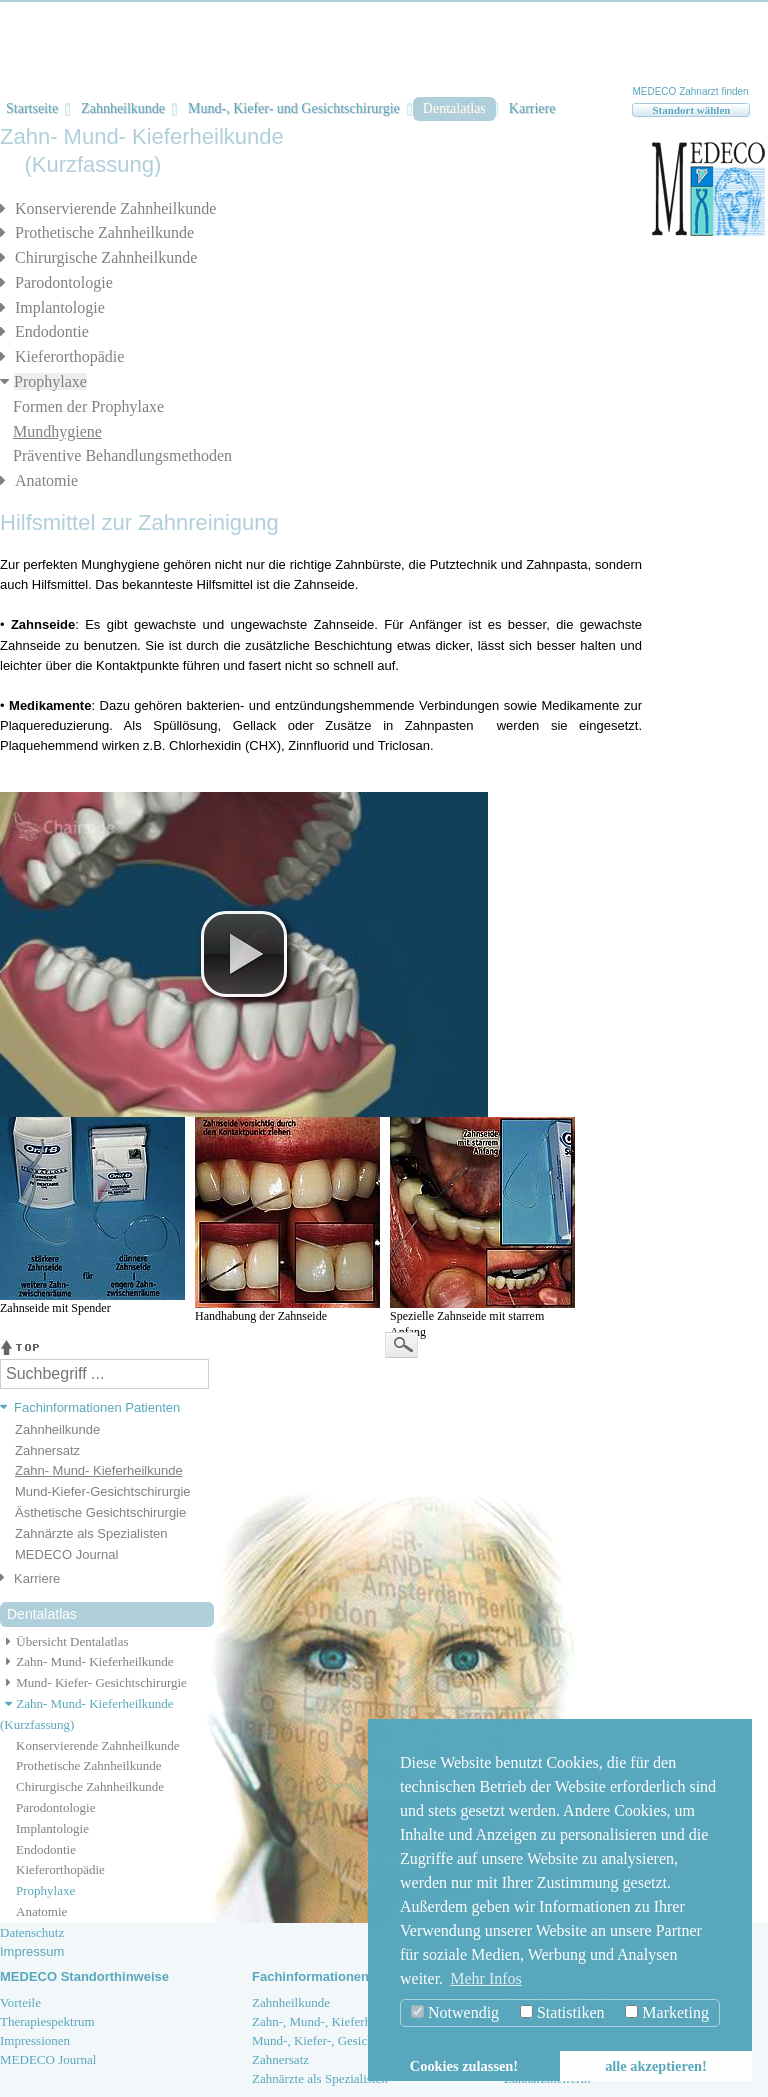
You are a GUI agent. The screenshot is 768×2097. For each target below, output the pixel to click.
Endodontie (52, 331)
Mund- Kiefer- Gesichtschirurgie (93, 1682)
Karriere (532, 108)
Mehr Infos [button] (486, 1978)
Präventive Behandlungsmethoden (122, 455)
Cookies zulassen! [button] (464, 2066)
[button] (244, 954)
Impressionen (35, 2040)
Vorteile (20, 2002)
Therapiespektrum (47, 2021)
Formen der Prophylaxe (88, 406)
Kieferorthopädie (69, 356)
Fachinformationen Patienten (97, 1407)
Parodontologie (64, 282)
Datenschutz (32, 1932)
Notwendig (455, 2012)
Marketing (667, 2012)
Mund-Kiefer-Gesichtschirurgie (103, 1491)
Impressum (32, 1951)
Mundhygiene (57, 431)
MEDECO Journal (66, 1554)
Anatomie (46, 480)
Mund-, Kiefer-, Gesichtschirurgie (340, 2040)
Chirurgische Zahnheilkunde (106, 257)
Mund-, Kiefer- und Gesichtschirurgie (294, 108)
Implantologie (60, 307)
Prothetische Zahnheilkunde (104, 232)
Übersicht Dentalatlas (64, 1641)
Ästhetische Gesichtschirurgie (100, 1512)
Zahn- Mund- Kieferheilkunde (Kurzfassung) (87, 1714)
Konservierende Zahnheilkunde (115, 208)
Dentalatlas (454, 108)
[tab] (99, 1408)
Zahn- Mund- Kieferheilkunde (99, 1470)
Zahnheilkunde (123, 108)
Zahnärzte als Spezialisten (91, 1533)
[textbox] (104, 1374)
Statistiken (562, 2012)
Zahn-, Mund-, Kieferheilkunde (334, 2021)
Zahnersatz (47, 1450)
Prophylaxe (50, 381)
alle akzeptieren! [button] (656, 2066)
